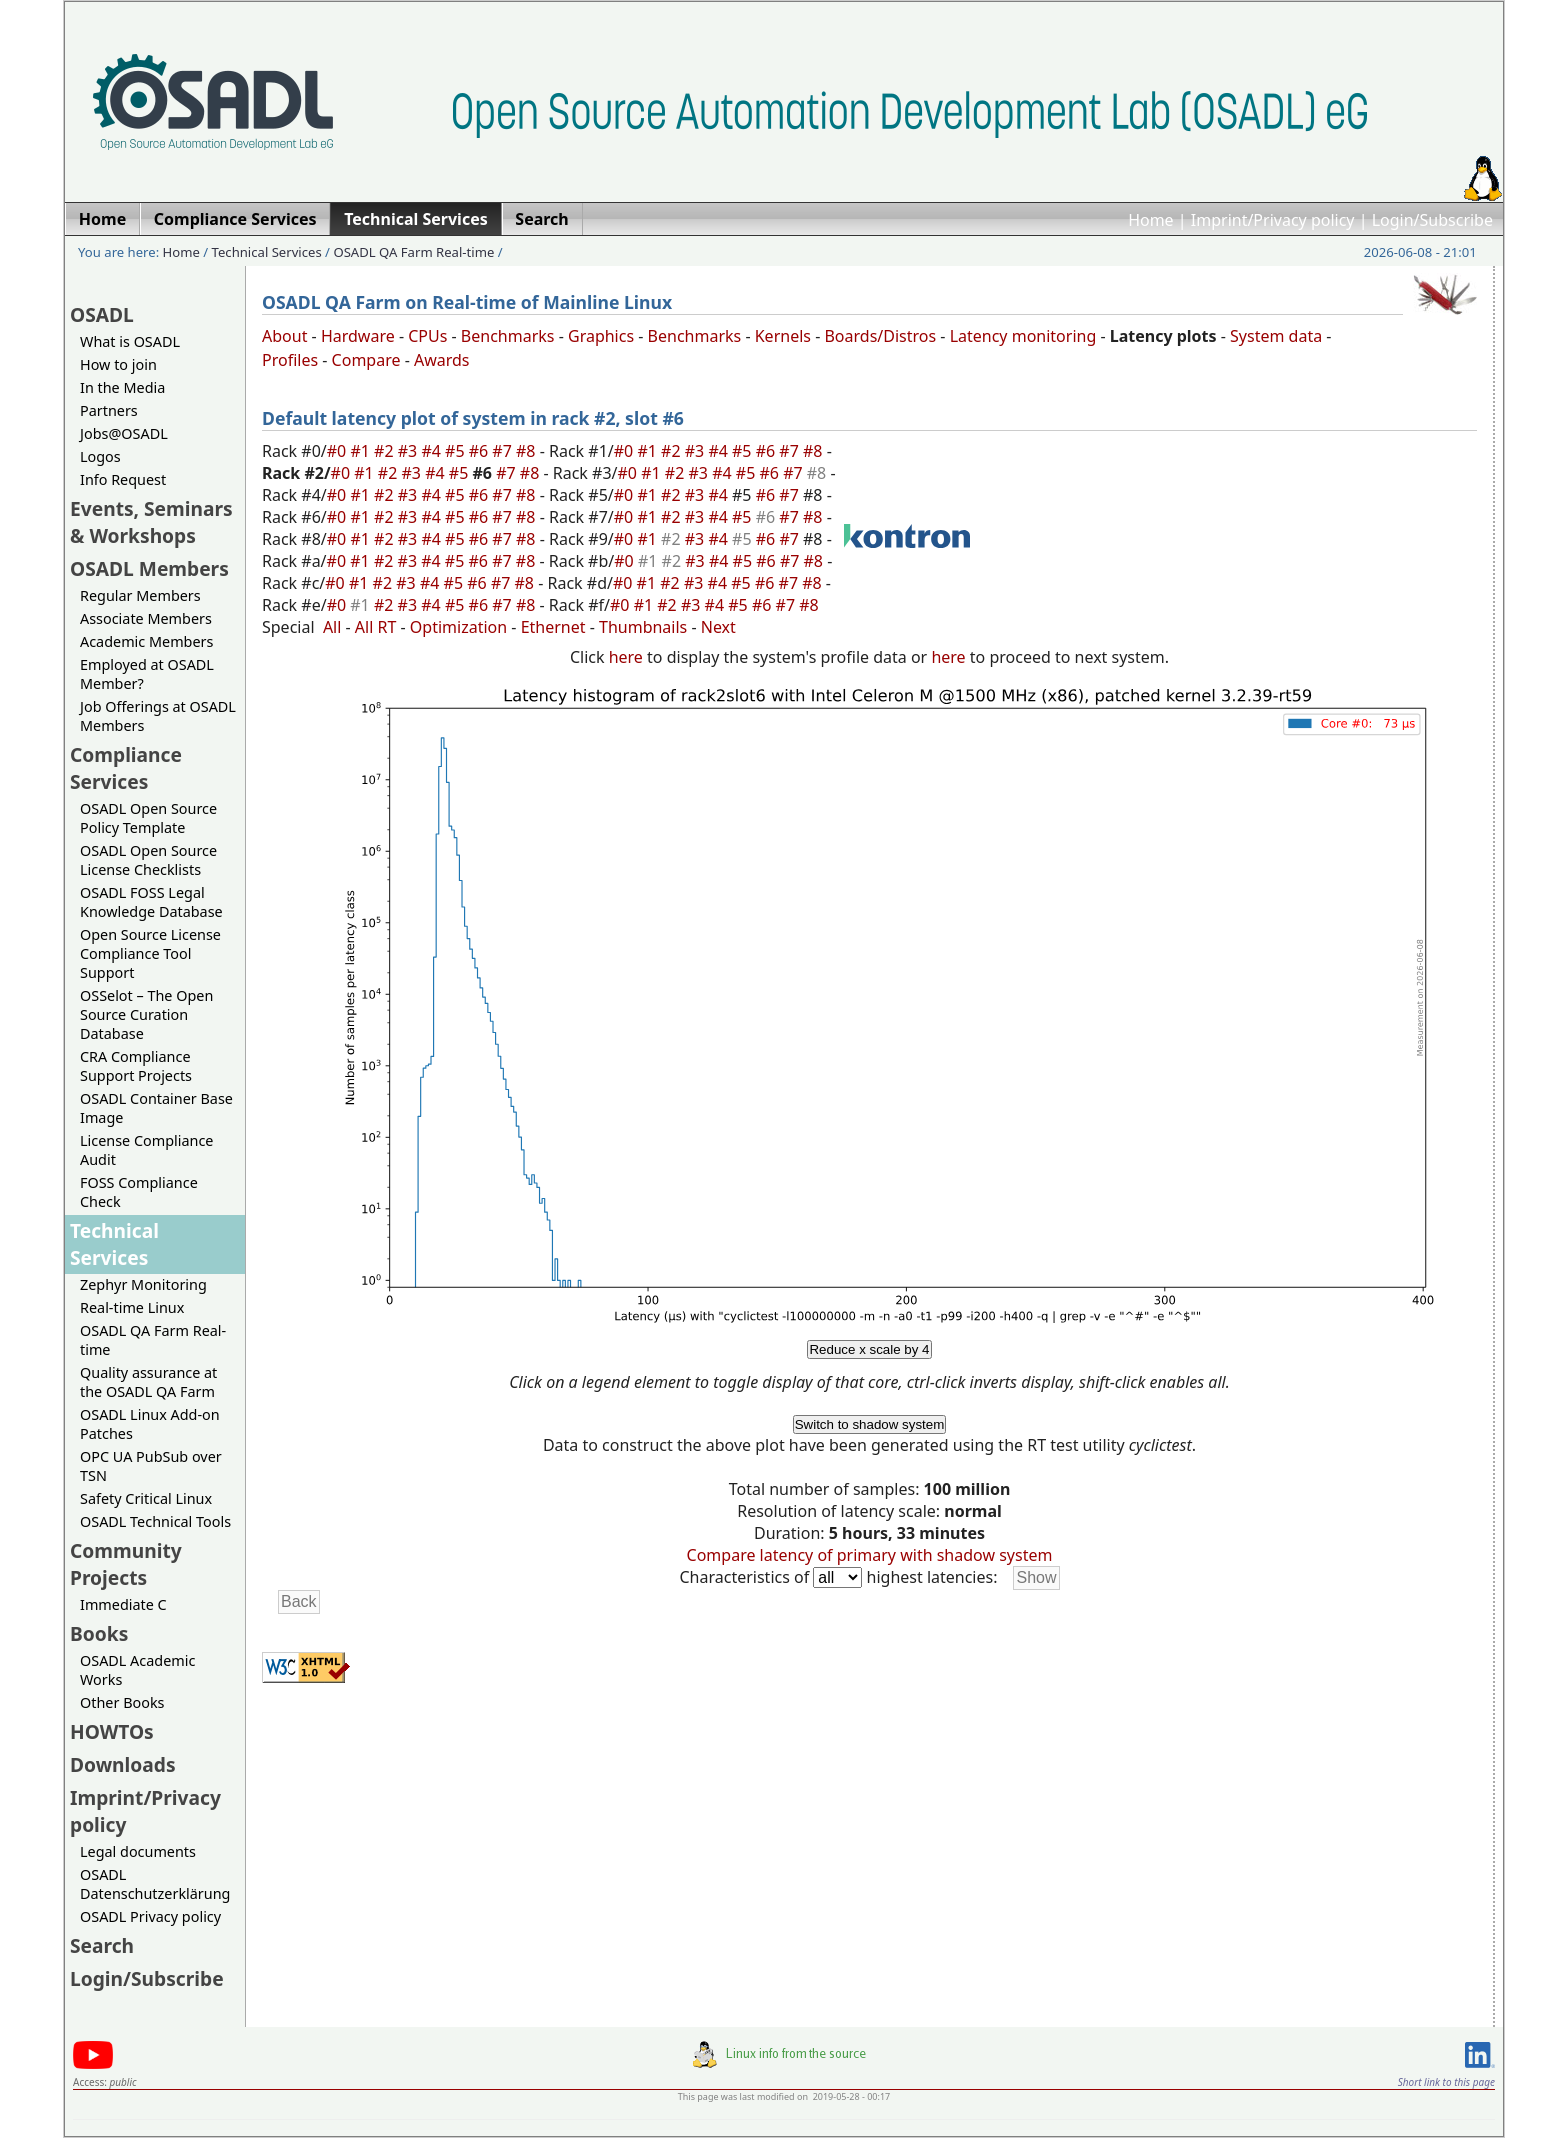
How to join (118, 364)
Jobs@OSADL (124, 433)
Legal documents (138, 1851)
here (626, 657)
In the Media (122, 387)
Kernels (783, 336)
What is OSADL (130, 341)
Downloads (123, 1764)
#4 (433, 451)
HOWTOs (112, 1731)
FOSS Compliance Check (139, 1192)
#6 (481, 451)
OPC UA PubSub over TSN (151, 1466)
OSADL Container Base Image (156, 1108)
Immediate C (123, 1604)
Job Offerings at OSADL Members (158, 716)
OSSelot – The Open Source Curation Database (146, 1014)
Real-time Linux (132, 1307)
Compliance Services (126, 768)
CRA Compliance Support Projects (136, 1066)
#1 (362, 451)
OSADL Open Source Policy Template (148, 818)
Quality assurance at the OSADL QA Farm (148, 1382)
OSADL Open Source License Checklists (148, 860)
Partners (109, 410)
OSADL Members (149, 568)
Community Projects (126, 1564)
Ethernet (553, 627)
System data (1276, 336)
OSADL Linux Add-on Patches (150, 1424)
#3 (410, 451)
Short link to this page (1446, 2082)
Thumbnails (643, 627)
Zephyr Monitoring (143, 1284)
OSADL (102, 314)
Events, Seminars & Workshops (151, 522)
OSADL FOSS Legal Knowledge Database (151, 902)
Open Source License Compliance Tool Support (150, 953)
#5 (457, 451)
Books (99, 1633)
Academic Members (146, 641)
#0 (339, 451)
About (284, 336)
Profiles (290, 360)
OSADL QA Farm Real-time (413, 252)
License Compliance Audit (146, 1150)
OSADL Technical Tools (155, 1521)
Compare (366, 360)
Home (1151, 220)
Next (718, 627)
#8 (528, 451)
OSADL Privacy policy (150, 1916)
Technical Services (267, 252)
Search (102, 1945)
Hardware (358, 336)
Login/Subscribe (1432, 220)
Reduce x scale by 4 (869, 1349)
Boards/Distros (880, 336)
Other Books (122, 1702)
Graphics (601, 336)
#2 (386, 451)
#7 (504, 451)
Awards (442, 360)
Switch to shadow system (870, 1424)
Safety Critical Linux (146, 1498)
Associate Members (146, 618)
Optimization (458, 627)
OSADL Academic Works (137, 1670)
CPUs (427, 336)
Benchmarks (508, 336)
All (332, 627)
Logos (100, 456)
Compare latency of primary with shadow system (870, 1555)
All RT (376, 627)
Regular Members (140, 595)
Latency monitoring (1023, 336)
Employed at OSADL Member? (147, 674)
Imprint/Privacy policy (1273, 220)
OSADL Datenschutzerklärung (155, 1884)
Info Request (123, 479)
